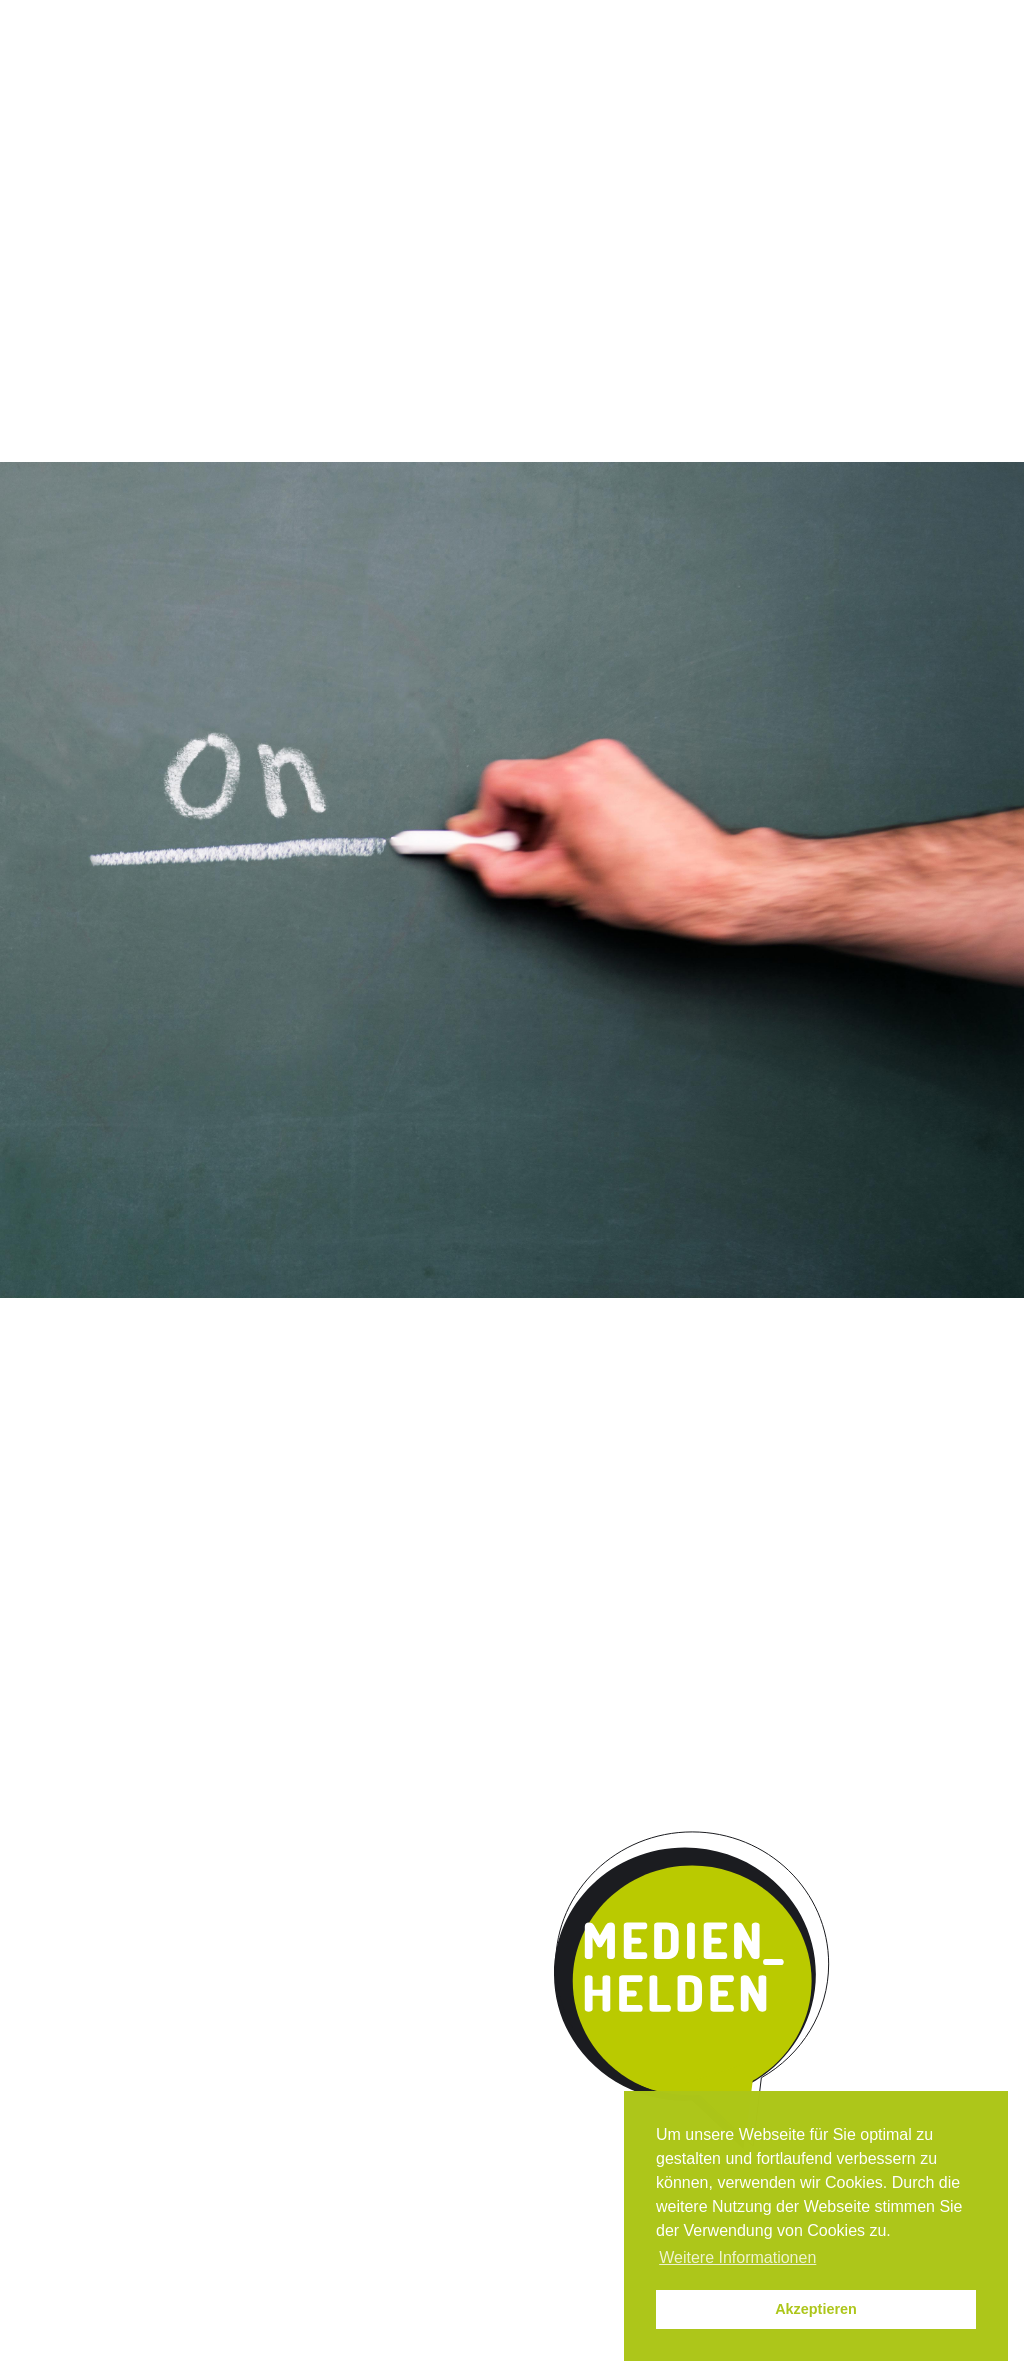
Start (72, 162)
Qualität (354, 164)
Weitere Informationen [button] (737, 2257)
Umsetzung (477, 164)
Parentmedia (869, 164)
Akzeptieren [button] (816, 2309)
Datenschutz (950, 18)
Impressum (850, 18)
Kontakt (742, 164)
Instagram (659, 18)
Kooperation (615, 164)
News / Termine (744, 18)
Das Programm (219, 164)
